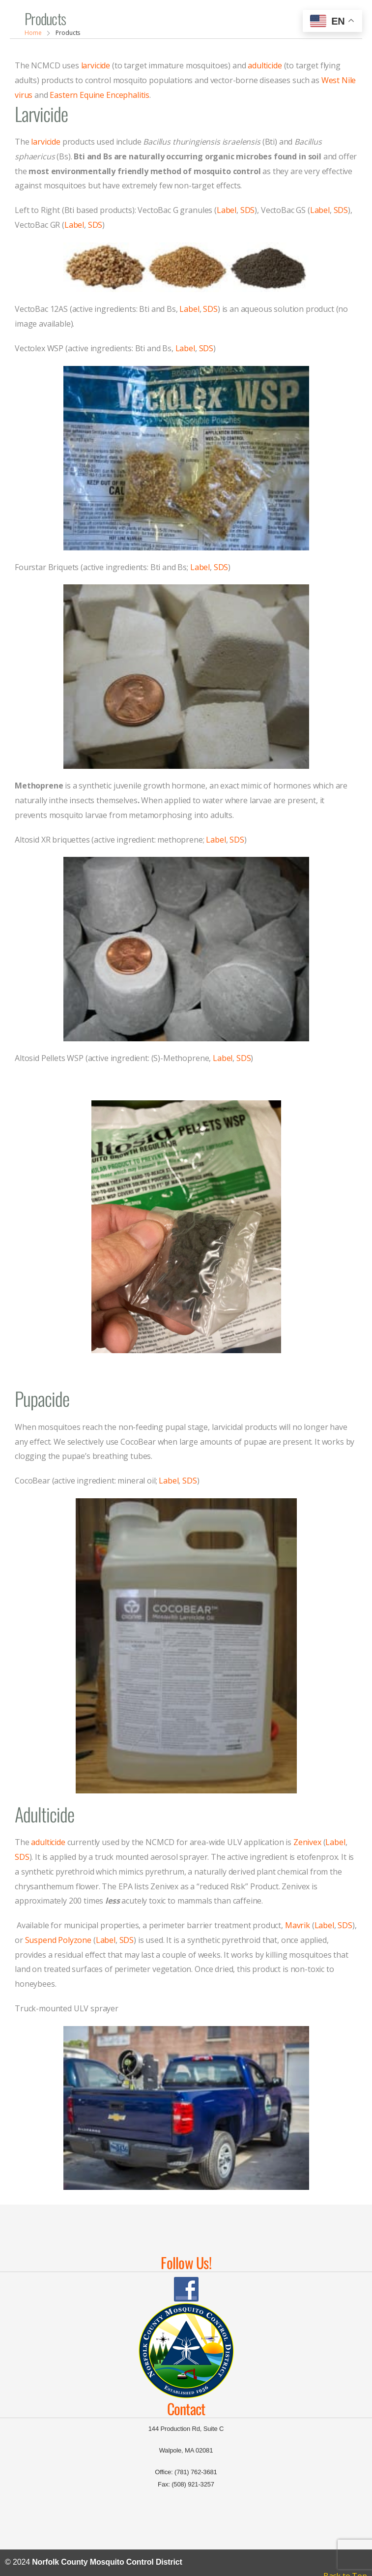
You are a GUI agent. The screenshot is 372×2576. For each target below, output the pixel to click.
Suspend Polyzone (58, 1940)
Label (226, 210)
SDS (247, 210)
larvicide (96, 65)
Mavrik (297, 1925)
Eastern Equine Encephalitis (99, 95)
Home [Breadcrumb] (33, 33)
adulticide (265, 65)
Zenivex (307, 1842)
